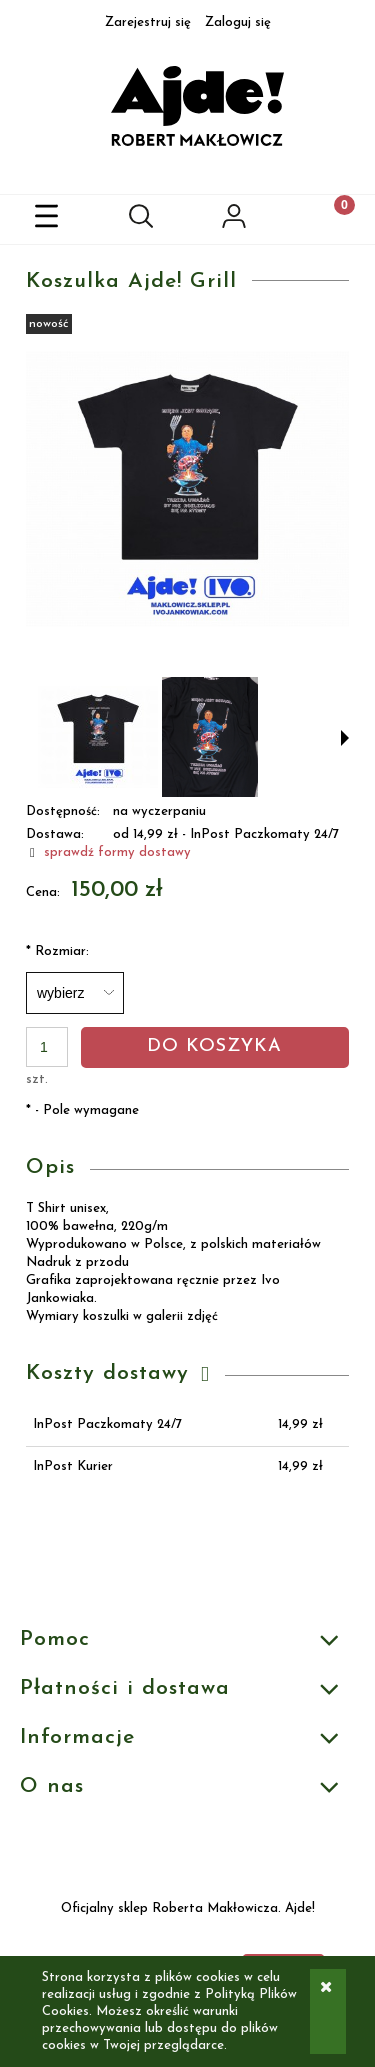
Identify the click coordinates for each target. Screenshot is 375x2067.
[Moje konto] (235, 223)
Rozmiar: (57, 951)
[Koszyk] (328, 220)
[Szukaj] (141, 220)
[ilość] (47, 1047)
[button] (47, 220)
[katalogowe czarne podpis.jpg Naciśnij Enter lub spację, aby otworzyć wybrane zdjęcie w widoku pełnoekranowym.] (187, 488)
